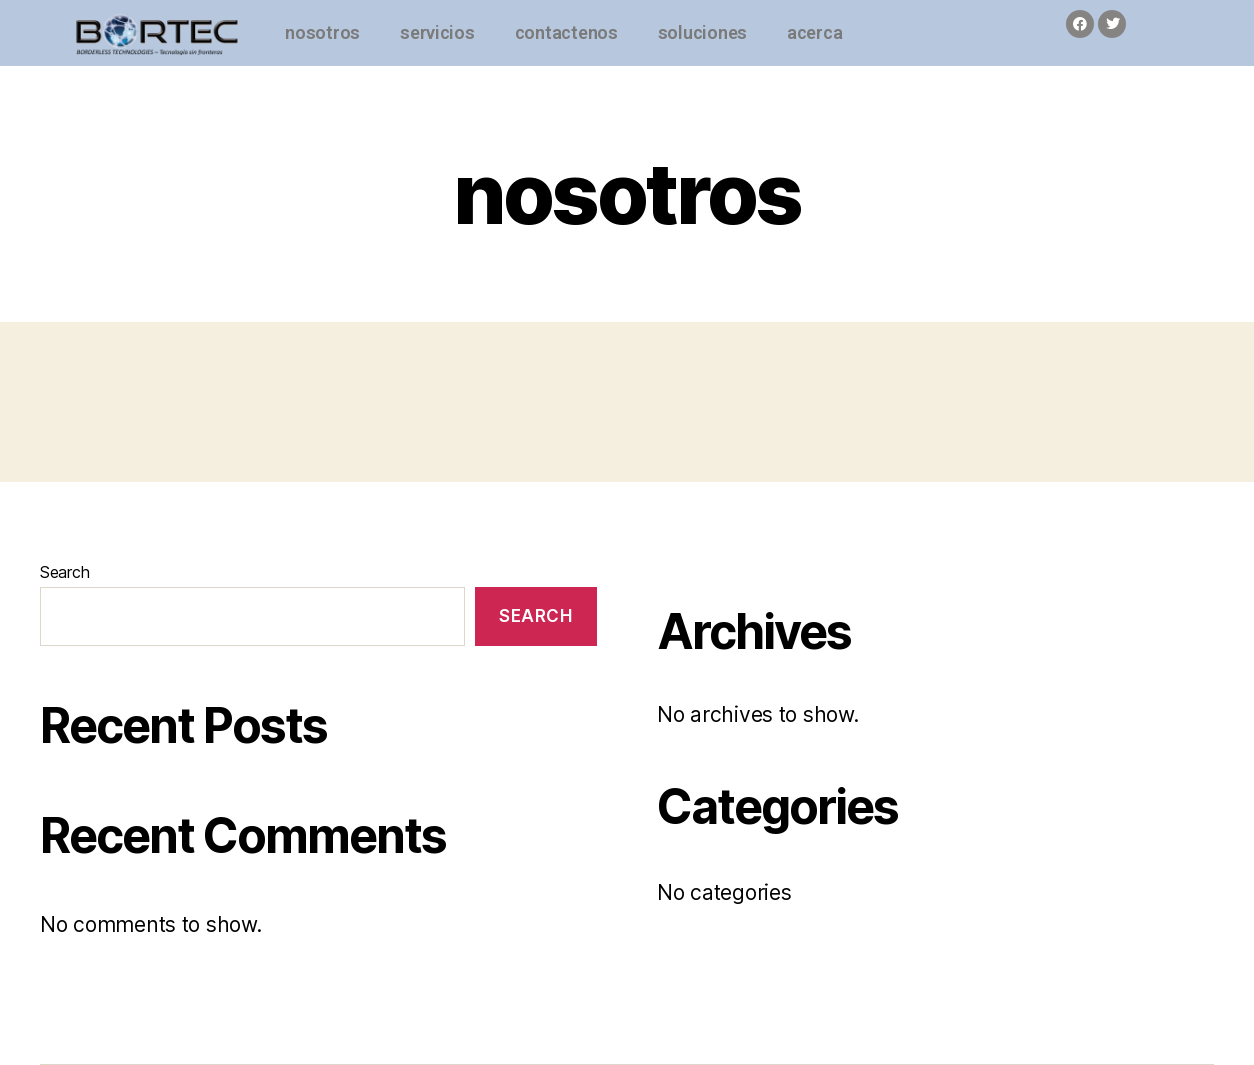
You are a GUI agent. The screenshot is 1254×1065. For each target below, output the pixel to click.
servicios (437, 32)
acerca (814, 32)
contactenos (566, 32)
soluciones (702, 32)
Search (64, 572)
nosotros (322, 32)
